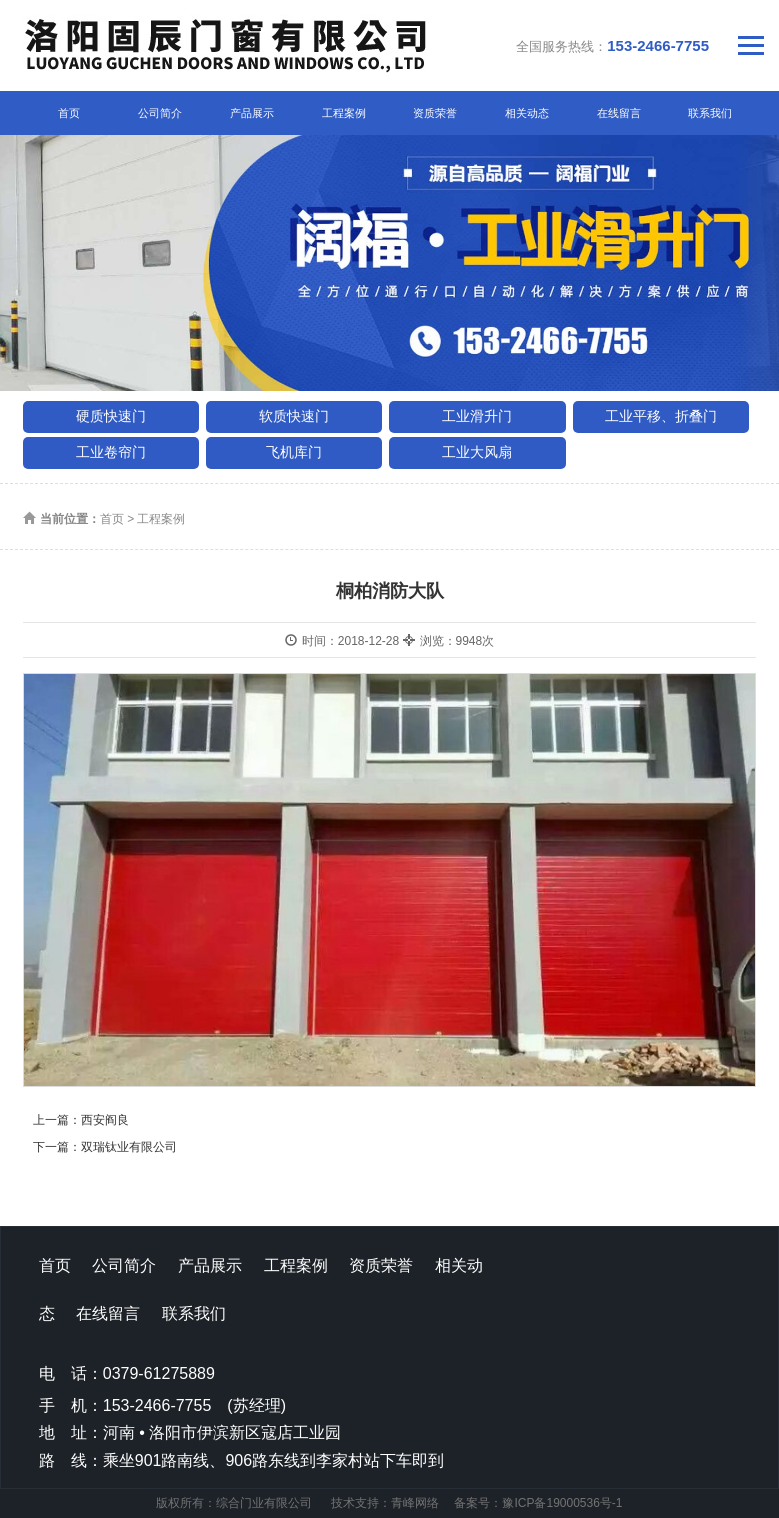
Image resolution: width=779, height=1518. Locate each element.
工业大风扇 (477, 452)
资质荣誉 (435, 113)
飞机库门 (294, 452)
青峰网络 (415, 1503)
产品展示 (252, 113)
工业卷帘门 (111, 452)
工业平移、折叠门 (661, 416)
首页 (69, 113)
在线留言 (619, 113)
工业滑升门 (477, 416)
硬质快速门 (111, 416)
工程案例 (344, 113)
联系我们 (710, 113)
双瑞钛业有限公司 (129, 1147)
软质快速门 (294, 416)
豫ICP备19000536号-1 (562, 1503)
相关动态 (527, 113)
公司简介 (160, 113)
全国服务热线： (612, 45)
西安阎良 (105, 1120)
